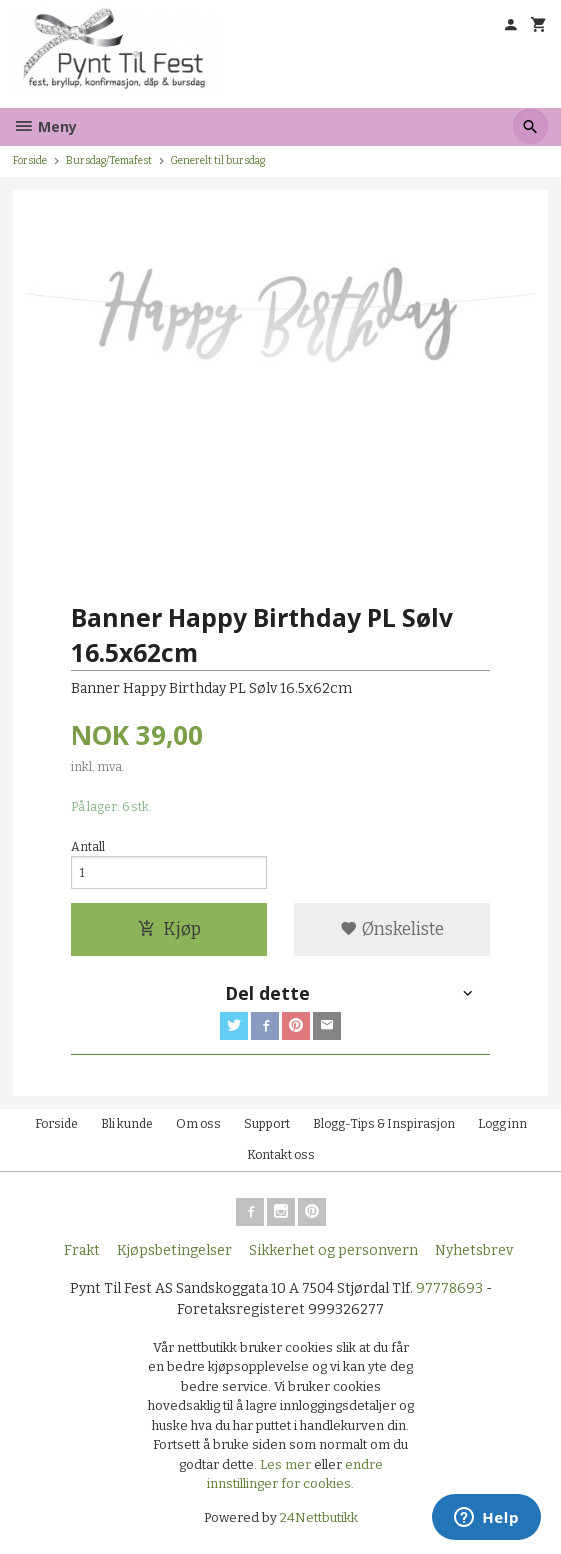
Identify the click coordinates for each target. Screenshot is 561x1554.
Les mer (287, 1464)
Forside (30, 160)
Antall (88, 847)
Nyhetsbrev (474, 1250)
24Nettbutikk (319, 1517)
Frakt (82, 1250)
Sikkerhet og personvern (333, 1250)
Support (267, 1124)
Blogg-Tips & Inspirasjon (384, 1124)
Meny (45, 126)
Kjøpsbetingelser (174, 1250)
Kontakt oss (281, 1155)
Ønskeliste (392, 929)
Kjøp (169, 929)
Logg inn (502, 1124)
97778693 (449, 1288)
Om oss (198, 1124)
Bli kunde (127, 1124)
